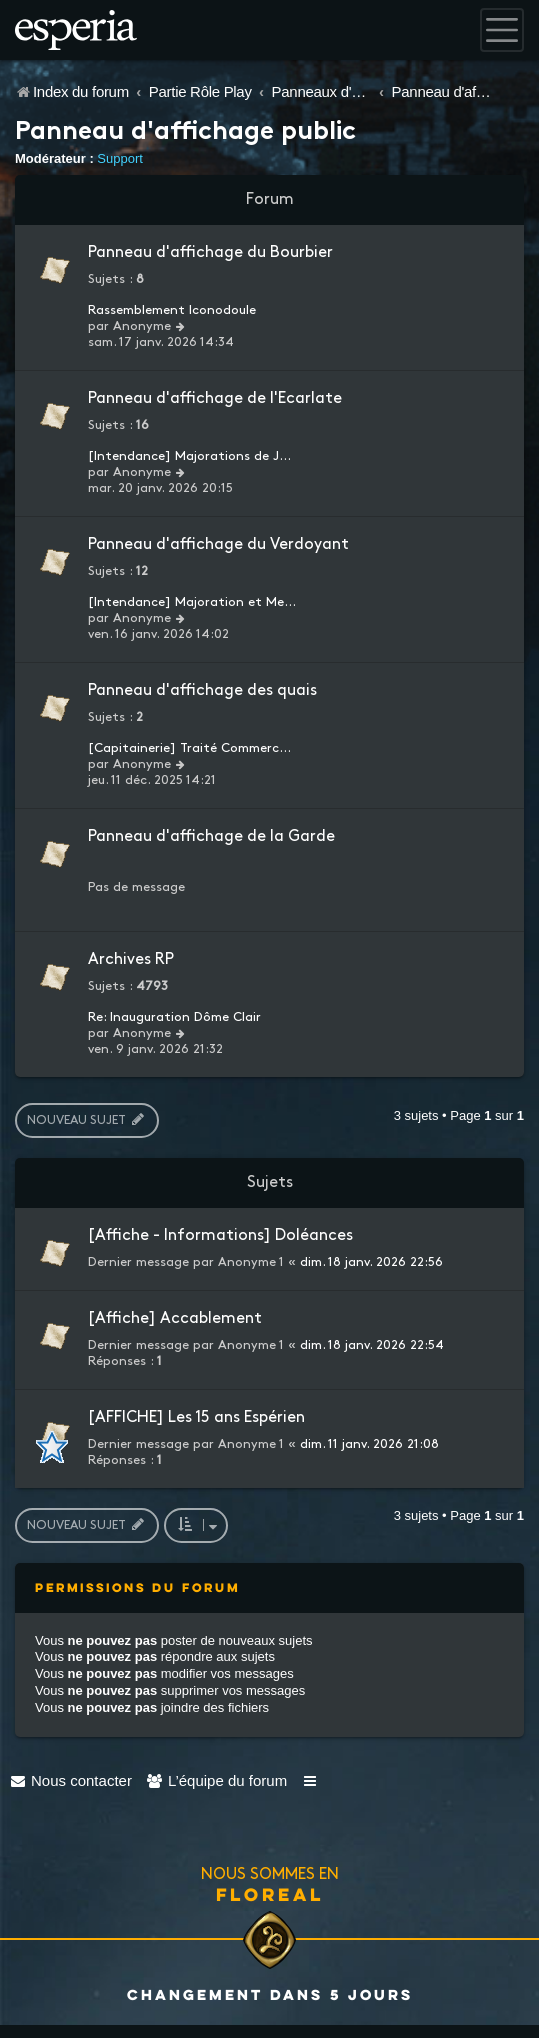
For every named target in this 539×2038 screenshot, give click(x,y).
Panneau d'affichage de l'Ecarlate (215, 398)
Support (120, 158)
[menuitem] (71, 1780)
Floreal (270, 1894)
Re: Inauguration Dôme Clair (174, 1017)
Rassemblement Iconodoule (172, 310)
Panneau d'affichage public (185, 133)
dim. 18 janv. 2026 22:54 (372, 1345)
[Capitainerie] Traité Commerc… (189, 748)
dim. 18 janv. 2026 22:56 (371, 1262)
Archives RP (131, 959)
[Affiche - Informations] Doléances (220, 1235)
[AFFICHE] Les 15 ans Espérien (196, 1417)
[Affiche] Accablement (175, 1318)
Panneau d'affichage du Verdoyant (218, 544)
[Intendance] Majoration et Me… (192, 602)
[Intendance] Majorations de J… (189, 456)
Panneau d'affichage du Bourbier (210, 252)
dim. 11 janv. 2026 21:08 (369, 1444)
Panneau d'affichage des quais (202, 690)
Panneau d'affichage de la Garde (211, 836)
